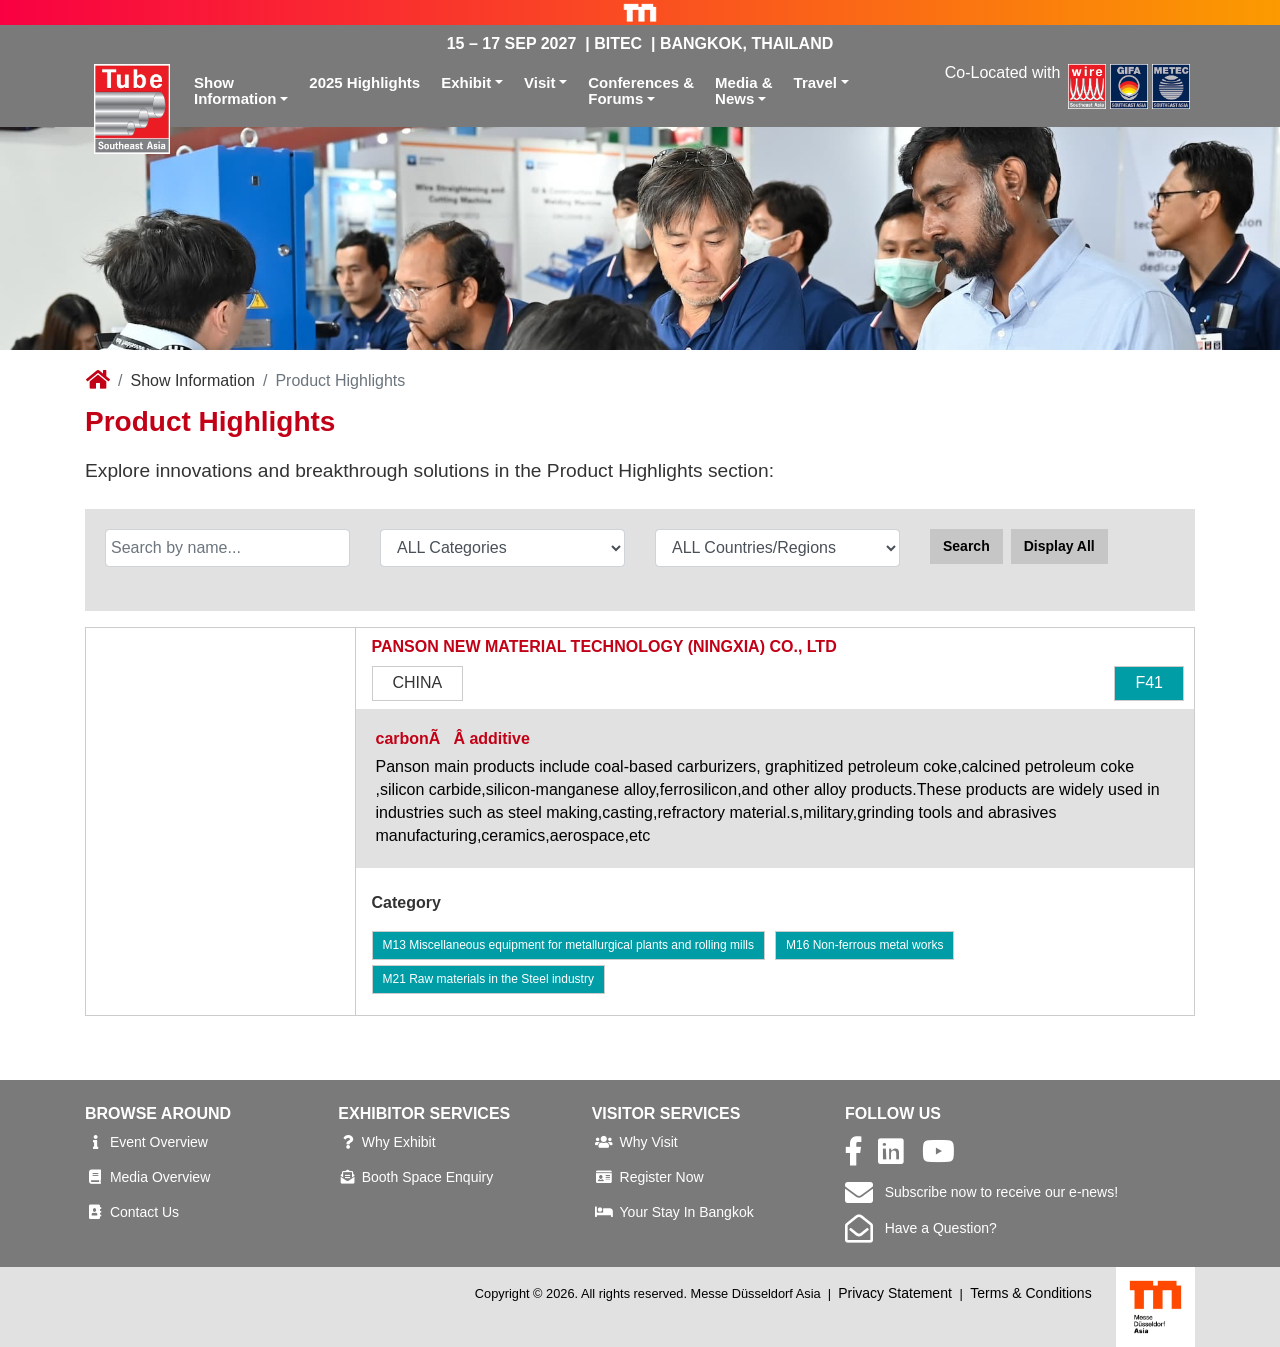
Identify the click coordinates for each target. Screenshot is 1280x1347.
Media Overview (160, 1177)
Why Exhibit (399, 1142)
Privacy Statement (895, 1293)
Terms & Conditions (1030, 1293)
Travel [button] (815, 82)
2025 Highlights (364, 82)
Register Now (662, 1177)
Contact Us (144, 1212)
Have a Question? (921, 1228)
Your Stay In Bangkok (687, 1212)
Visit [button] (539, 82)
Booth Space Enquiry (428, 1177)
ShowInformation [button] (235, 91)
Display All (1059, 546)
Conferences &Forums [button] (641, 91)
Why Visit (649, 1142)
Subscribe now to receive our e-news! (981, 1192)
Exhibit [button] (466, 82)
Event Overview (159, 1142)
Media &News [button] (744, 91)
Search (966, 546)
